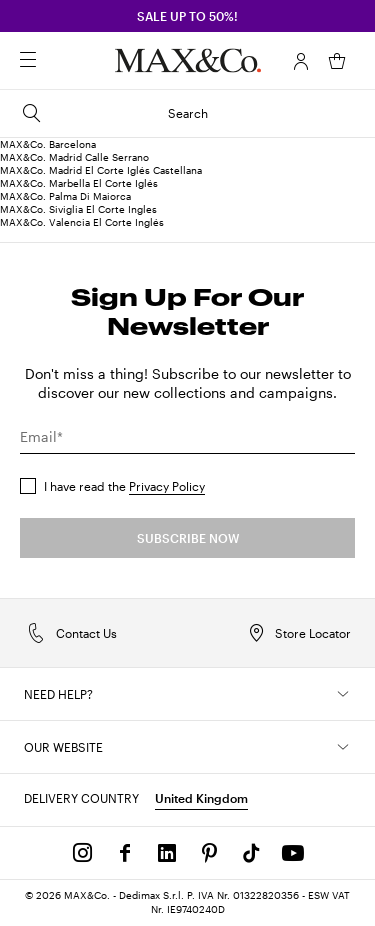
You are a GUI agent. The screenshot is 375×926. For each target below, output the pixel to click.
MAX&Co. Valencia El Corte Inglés (82, 222)
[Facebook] (125, 853)
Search (114, 113)
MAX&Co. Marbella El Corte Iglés (79, 183)
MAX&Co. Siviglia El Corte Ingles (78, 209)
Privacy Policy (167, 486)
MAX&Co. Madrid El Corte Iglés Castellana (101, 170)
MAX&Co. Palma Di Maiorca (65, 196)
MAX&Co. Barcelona (48, 144)
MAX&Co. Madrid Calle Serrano (74, 157)
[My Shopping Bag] (337, 61)
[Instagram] (83, 853)
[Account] (301, 61)
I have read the (124, 486)
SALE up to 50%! (187, 16)
